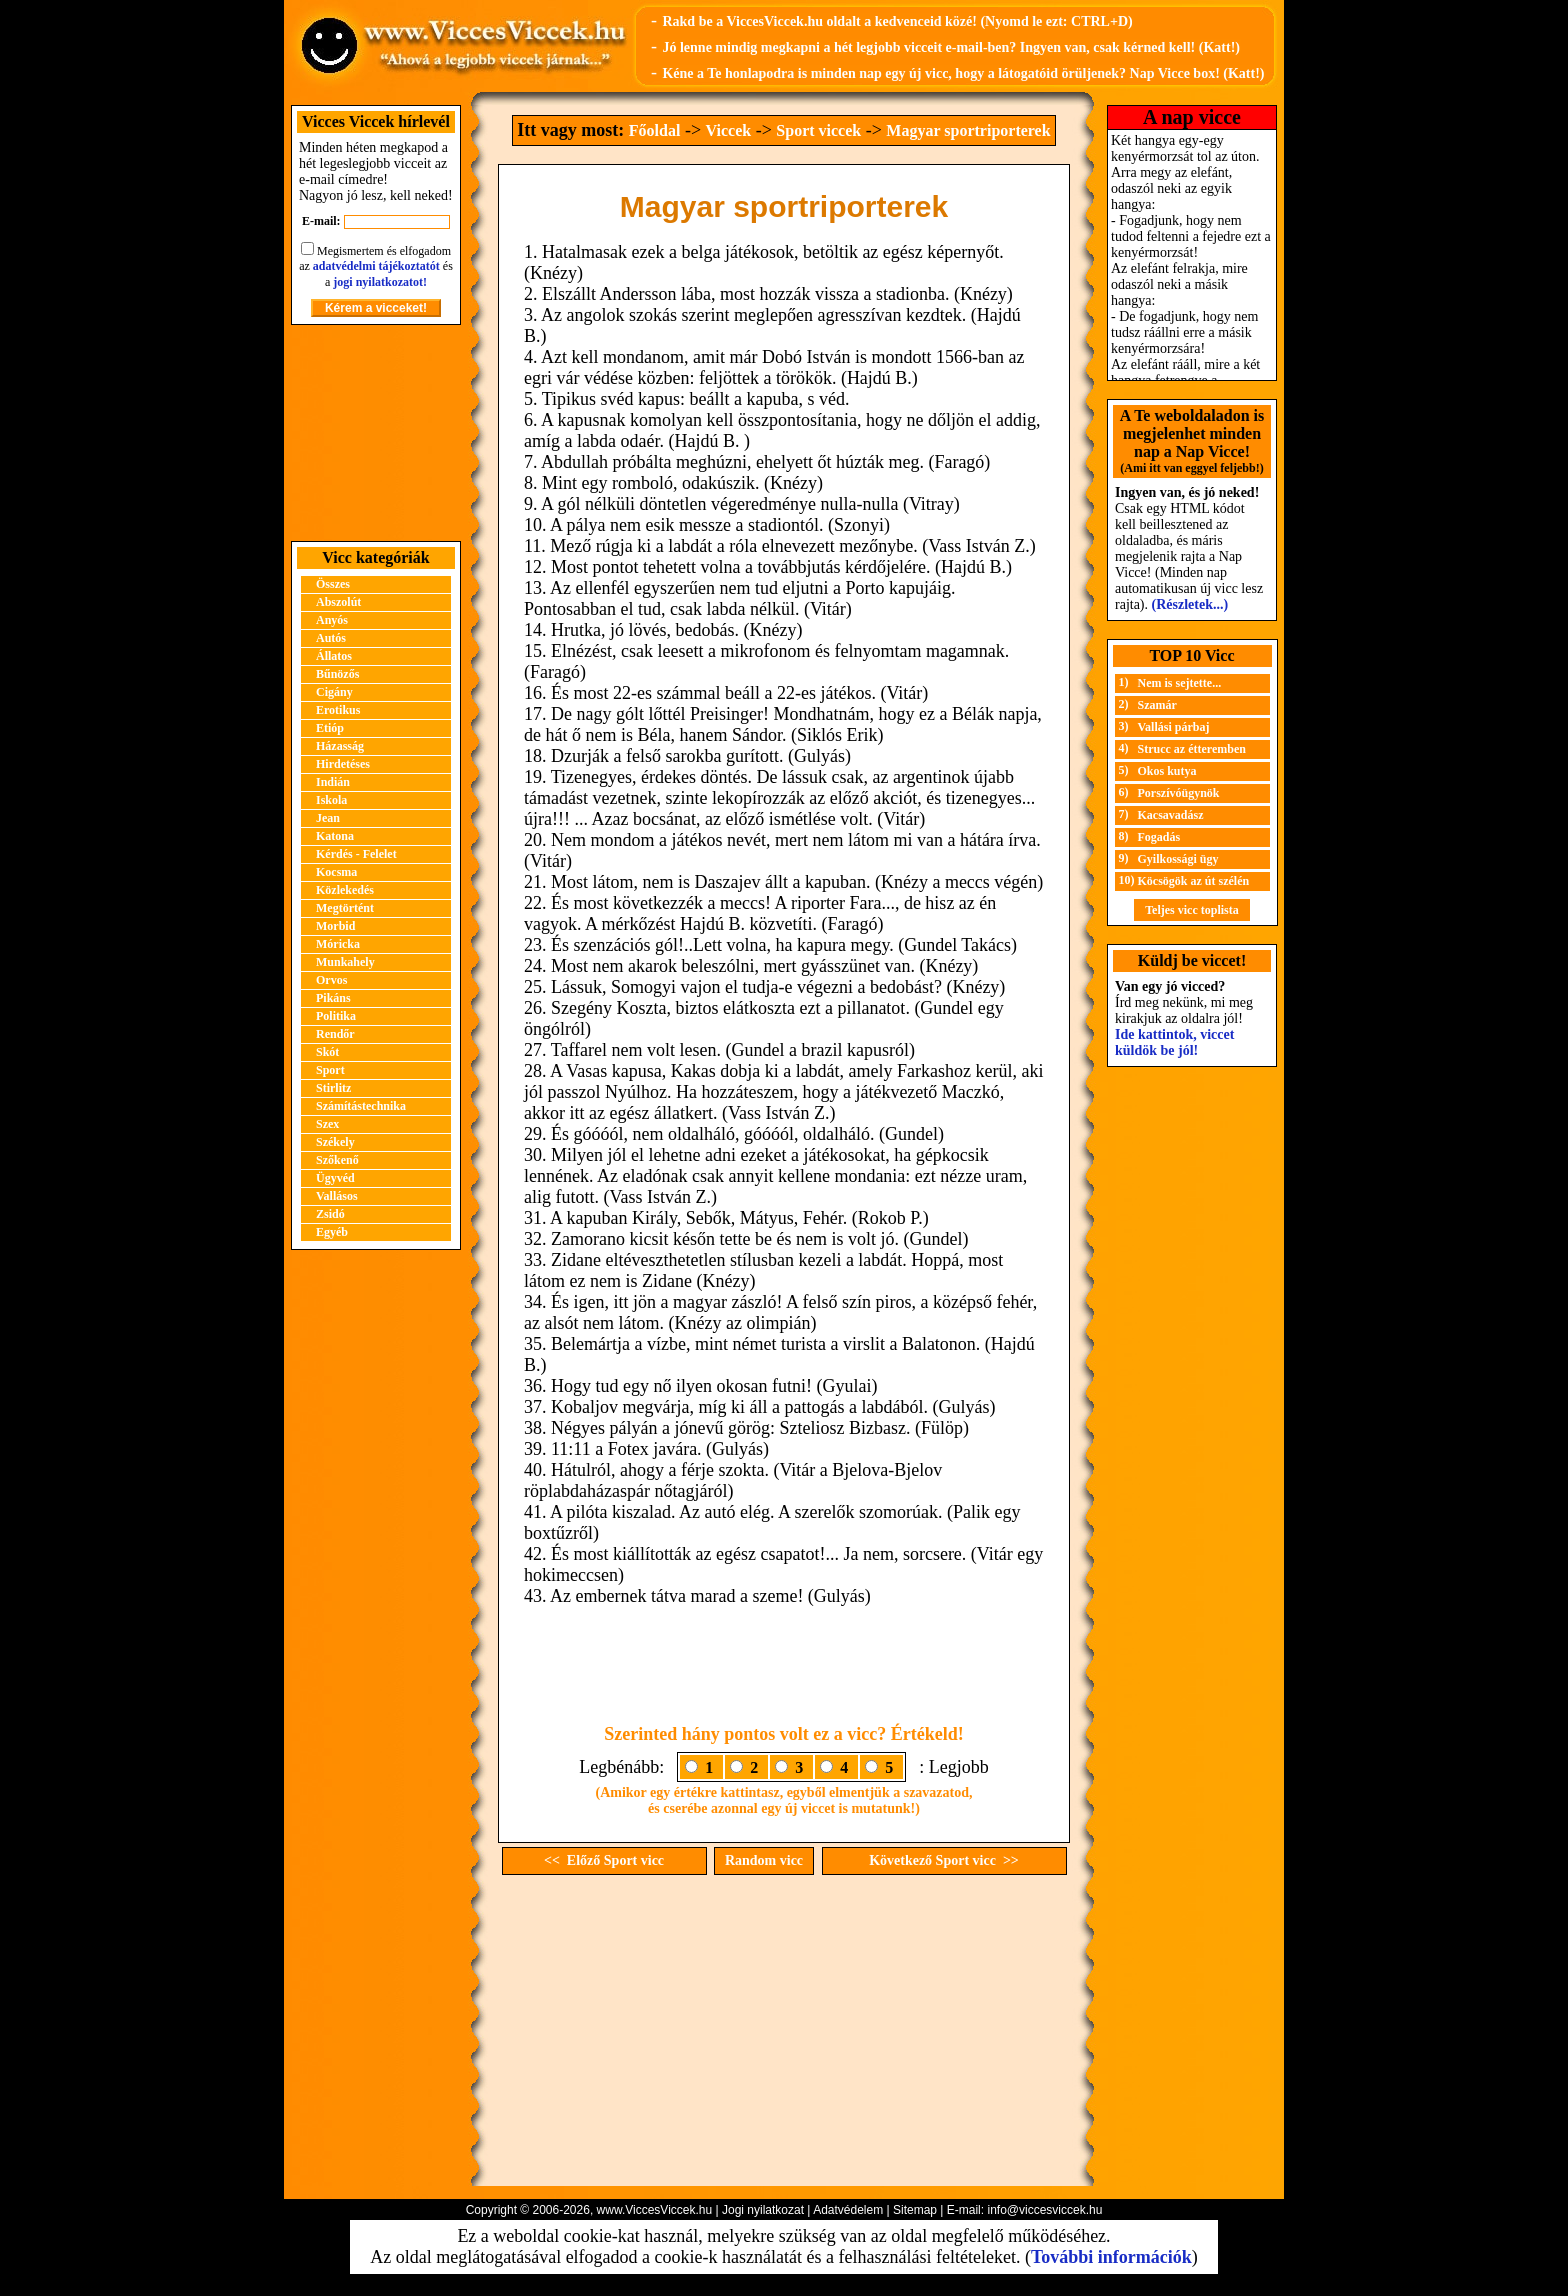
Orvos (331, 980)
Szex (327, 1124)
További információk (1111, 2257)
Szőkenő (337, 1160)
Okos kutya (1167, 771)
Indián (333, 782)
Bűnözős (337, 674)
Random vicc (764, 1860)
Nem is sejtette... (1180, 683)
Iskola (331, 800)
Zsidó (330, 1214)
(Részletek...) (1190, 604)
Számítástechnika (361, 1106)
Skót (327, 1052)
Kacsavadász (1171, 815)
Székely (335, 1142)
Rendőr (335, 1034)
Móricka (338, 944)
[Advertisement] (376, 433)
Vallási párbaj (1174, 727)
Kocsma (336, 872)
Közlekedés (345, 890)
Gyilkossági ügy (1178, 859)
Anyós (332, 620)
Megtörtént (345, 908)
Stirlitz (333, 1088)
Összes (333, 584)
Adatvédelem (848, 2210)
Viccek (729, 130)
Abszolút (338, 602)
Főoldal (655, 130)
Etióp (330, 728)
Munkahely (345, 962)
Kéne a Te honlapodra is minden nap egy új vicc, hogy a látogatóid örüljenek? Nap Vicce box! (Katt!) (963, 73)
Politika (336, 1016)
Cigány (334, 692)
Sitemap (915, 2210)
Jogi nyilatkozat (763, 2210)
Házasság (340, 746)
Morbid (335, 926)
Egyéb (332, 1232)
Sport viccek (818, 130)
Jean (328, 818)
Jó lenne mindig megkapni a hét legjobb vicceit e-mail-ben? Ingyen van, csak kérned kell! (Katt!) (951, 47)
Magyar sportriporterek (968, 130)
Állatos (334, 656)
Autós (331, 638)
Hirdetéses (343, 764)
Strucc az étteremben (1192, 749)
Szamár (1157, 705)
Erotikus (338, 710)
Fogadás (1159, 837)
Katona (335, 836)
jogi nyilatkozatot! (380, 282)
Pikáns (333, 998)
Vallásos (337, 1196)
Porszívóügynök (1179, 793)
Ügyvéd (335, 1178)
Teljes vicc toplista (1192, 910)
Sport (330, 1070)
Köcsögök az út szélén (1194, 881)
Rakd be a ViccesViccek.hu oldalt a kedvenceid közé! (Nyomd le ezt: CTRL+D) (897, 21)
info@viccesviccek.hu (1044, 2210)
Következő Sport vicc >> (944, 1860)
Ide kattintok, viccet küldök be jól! (1174, 1042)
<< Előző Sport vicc (604, 1860)
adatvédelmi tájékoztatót (376, 266)
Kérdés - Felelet (356, 854)
